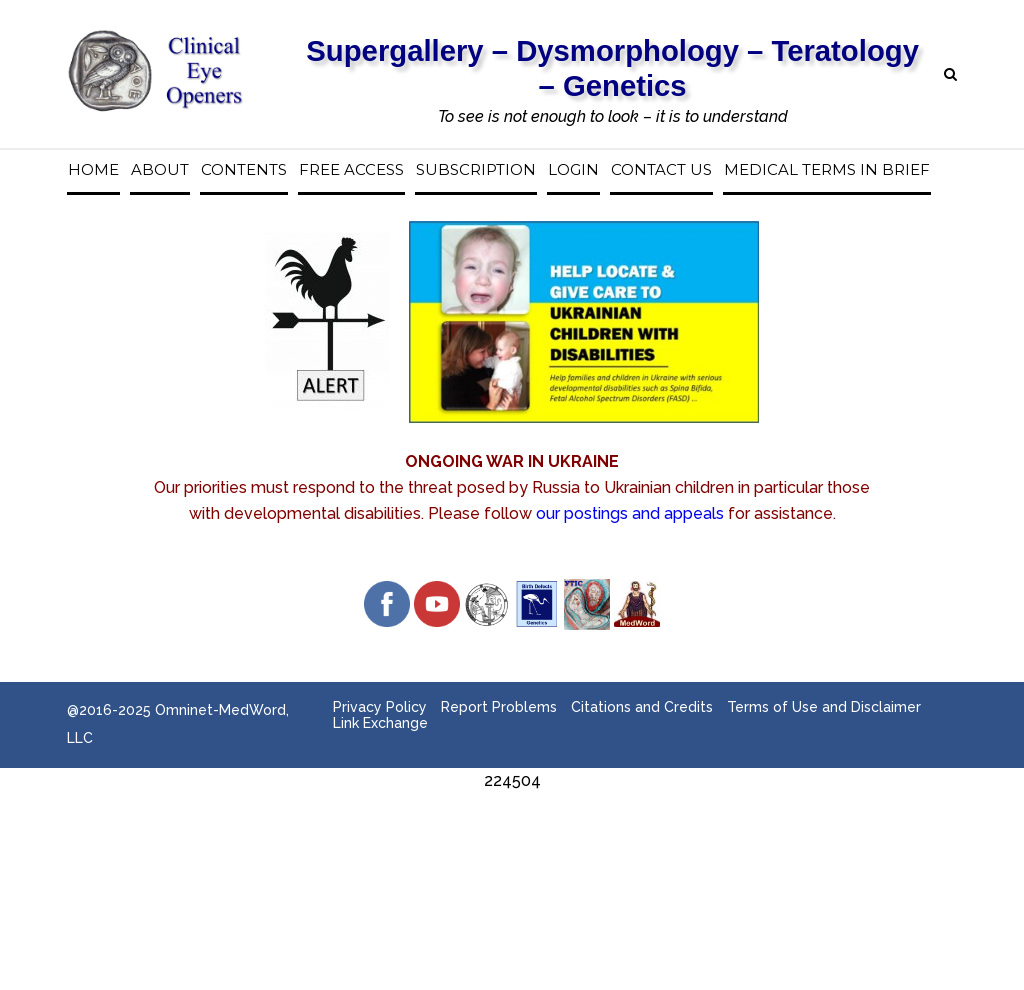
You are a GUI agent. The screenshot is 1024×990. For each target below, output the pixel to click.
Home (93, 170)
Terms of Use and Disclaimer (824, 707)
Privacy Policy (380, 707)
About (160, 170)
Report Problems (499, 707)
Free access (351, 170)
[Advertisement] (512, 839)
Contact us (661, 170)
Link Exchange (380, 723)
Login (573, 170)
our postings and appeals (630, 513)
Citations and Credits (642, 707)
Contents (244, 170)
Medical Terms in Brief (827, 170)
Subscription (476, 170)
